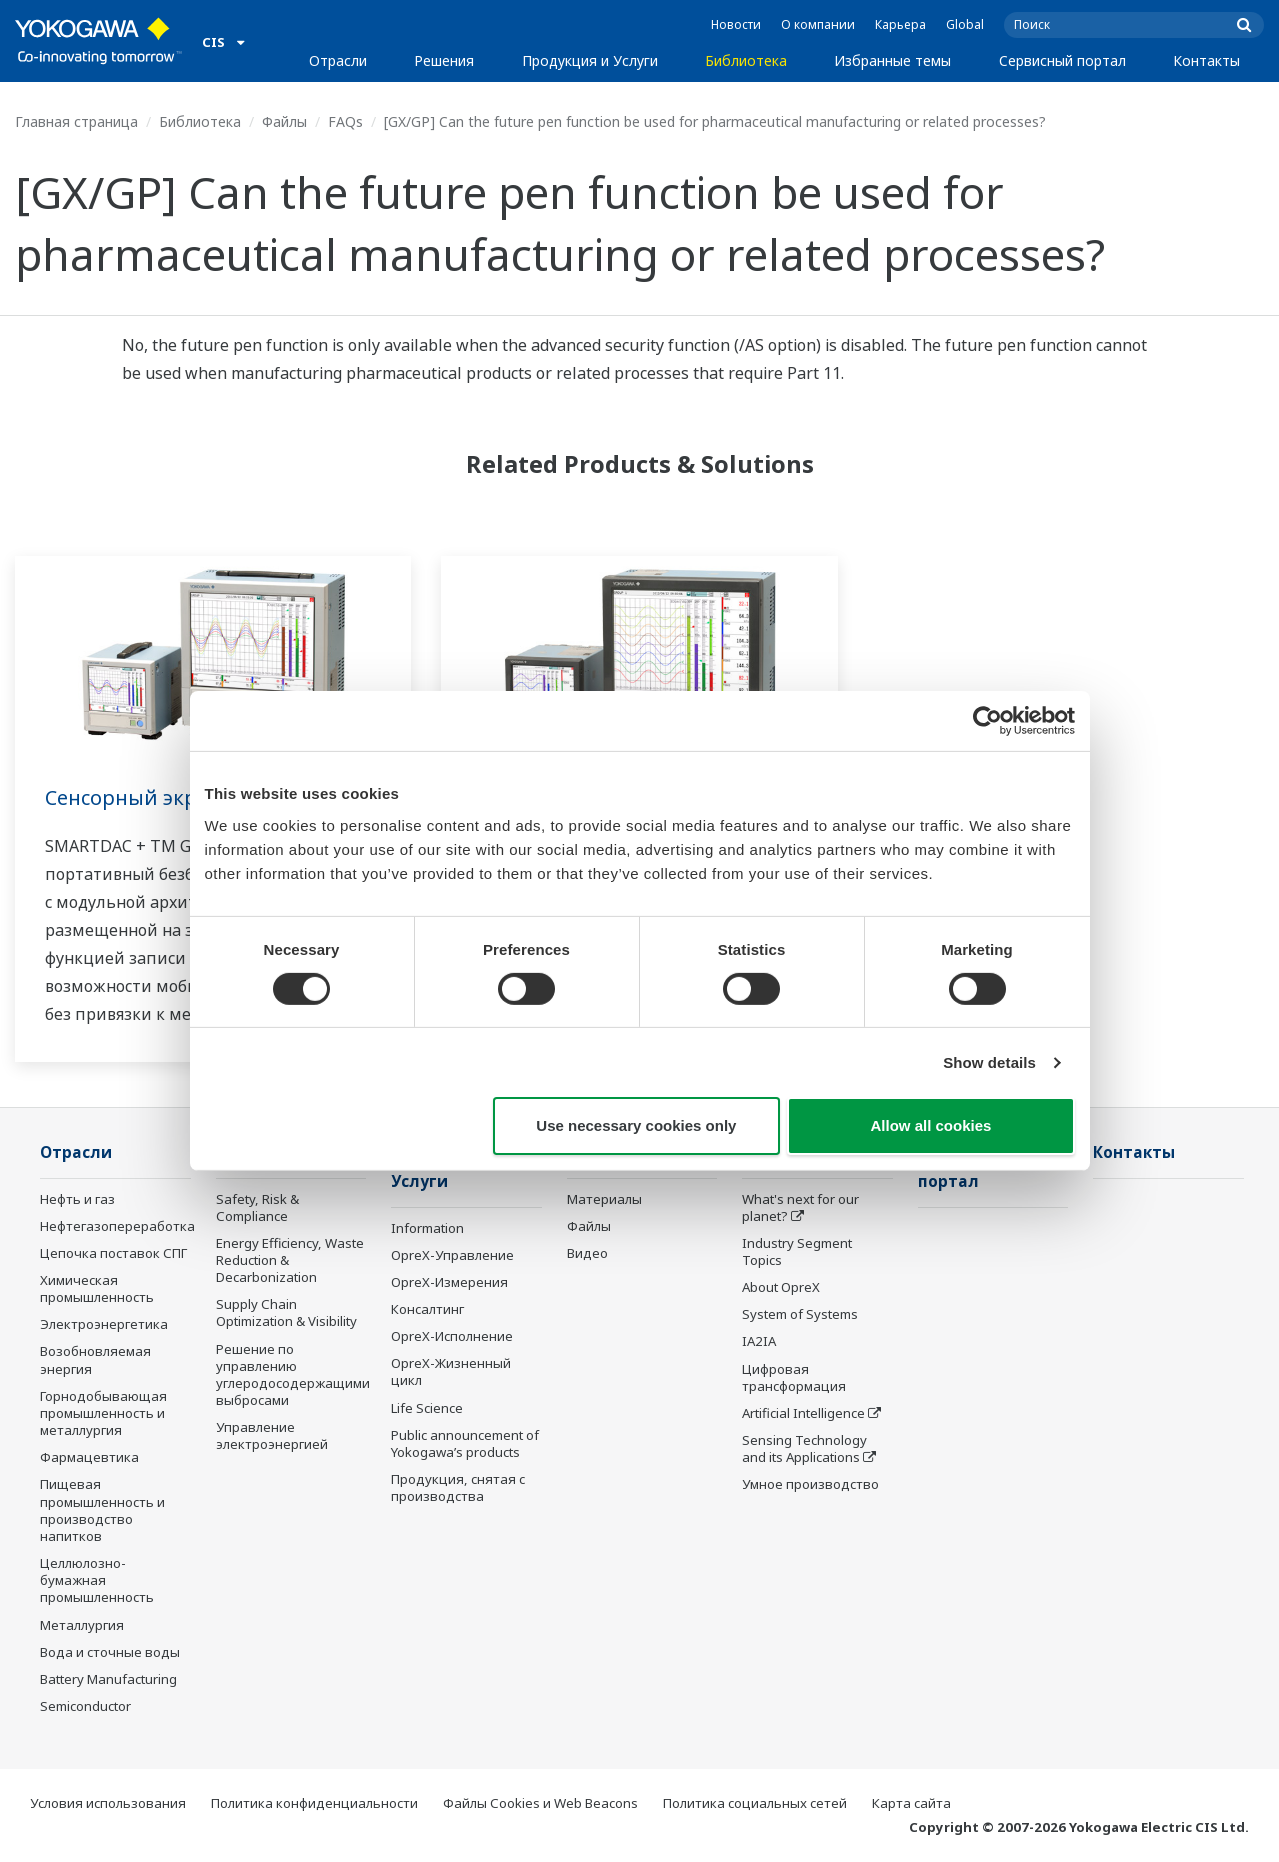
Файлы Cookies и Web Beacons (540, 1803)
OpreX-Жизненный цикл (451, 1371)
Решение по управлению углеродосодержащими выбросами (293, 1374)
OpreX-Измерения (449, 1282)
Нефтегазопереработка (117, 1226)
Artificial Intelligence (803, 1413)
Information (427, 1228)
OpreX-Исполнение (452, 1336)
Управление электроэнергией (272, 1435)
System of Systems (800, 1314)
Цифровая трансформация (794, 1377)
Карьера (900, 24)
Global (965, 24)
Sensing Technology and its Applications (804, 1448)
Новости (736, 24)
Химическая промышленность (97, 1288)
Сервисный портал (1062, 60)
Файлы (284, 121)
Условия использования (108, 1803)
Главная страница (76, 121)
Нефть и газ (77, 1199)
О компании (818, 24)
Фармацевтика (89, 1457)
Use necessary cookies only (636, 1125)
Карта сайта (911, 1803)
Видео (587, 1253)
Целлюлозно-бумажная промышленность (97, 1580)
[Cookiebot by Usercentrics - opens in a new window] (987, 721)
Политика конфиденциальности (314, 1803)
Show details (989, 1062)
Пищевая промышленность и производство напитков (102, 1509)
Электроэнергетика (104, 1324)
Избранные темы (892, 60)
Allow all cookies (931, 1125)
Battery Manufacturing (108, 1679)
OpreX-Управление (452, 1255)
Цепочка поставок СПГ (113, 1253)
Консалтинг (427, 1309)
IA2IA (759, 1341)
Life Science (427, 1408)
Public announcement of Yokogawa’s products (465, 1443)
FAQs (345, 121)
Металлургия (82, 1625)
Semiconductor (85, 1706)
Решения (444, 60)
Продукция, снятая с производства (458, 1487)
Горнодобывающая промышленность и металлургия (103, 1413)
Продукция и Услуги (590, 60)
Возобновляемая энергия (95, 1359)
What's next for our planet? (800, 1207)
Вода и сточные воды (110, 1652)
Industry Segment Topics (797, 1251)
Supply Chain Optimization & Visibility (286, 1312)
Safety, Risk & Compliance (257, 1207)
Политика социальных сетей (755, 1803)
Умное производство (810, 1484)
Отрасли (338, 60)
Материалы (604, 1199)
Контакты (1206, 60)
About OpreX (781, 1287)
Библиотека (746, 60)
